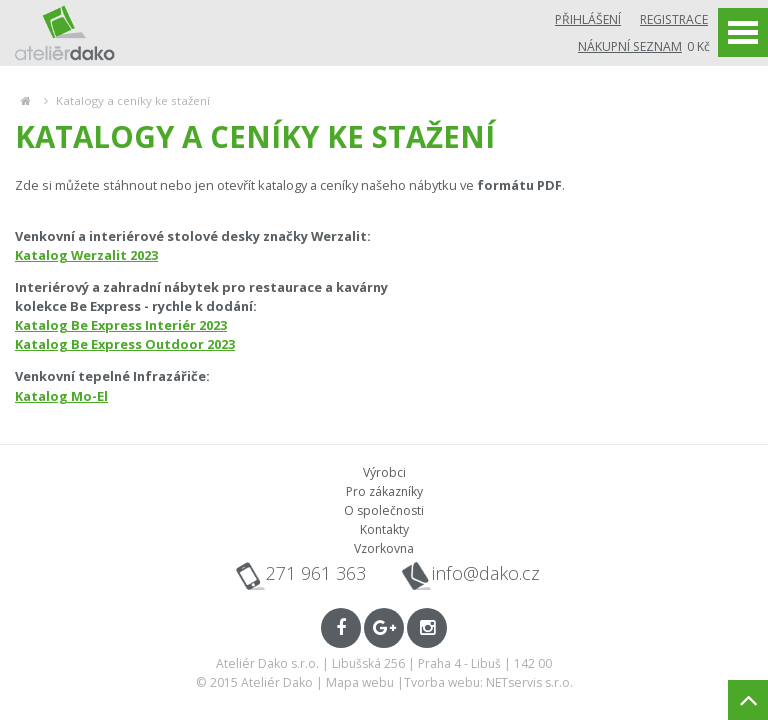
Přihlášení (588, 19)
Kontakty (384, 529)
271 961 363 (316, 573)
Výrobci (384, 472)
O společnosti (384, 510)
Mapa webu (360, 682)
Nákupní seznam (630, 46)
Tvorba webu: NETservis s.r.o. (488, 682)
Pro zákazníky (384, 491)
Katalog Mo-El (61, 396)
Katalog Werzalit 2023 (86, 255)
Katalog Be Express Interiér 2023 (121, 325)
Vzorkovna (384, 548)
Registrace (674, 19)
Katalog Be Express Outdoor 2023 (125, 344)
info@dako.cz (486, 573)
